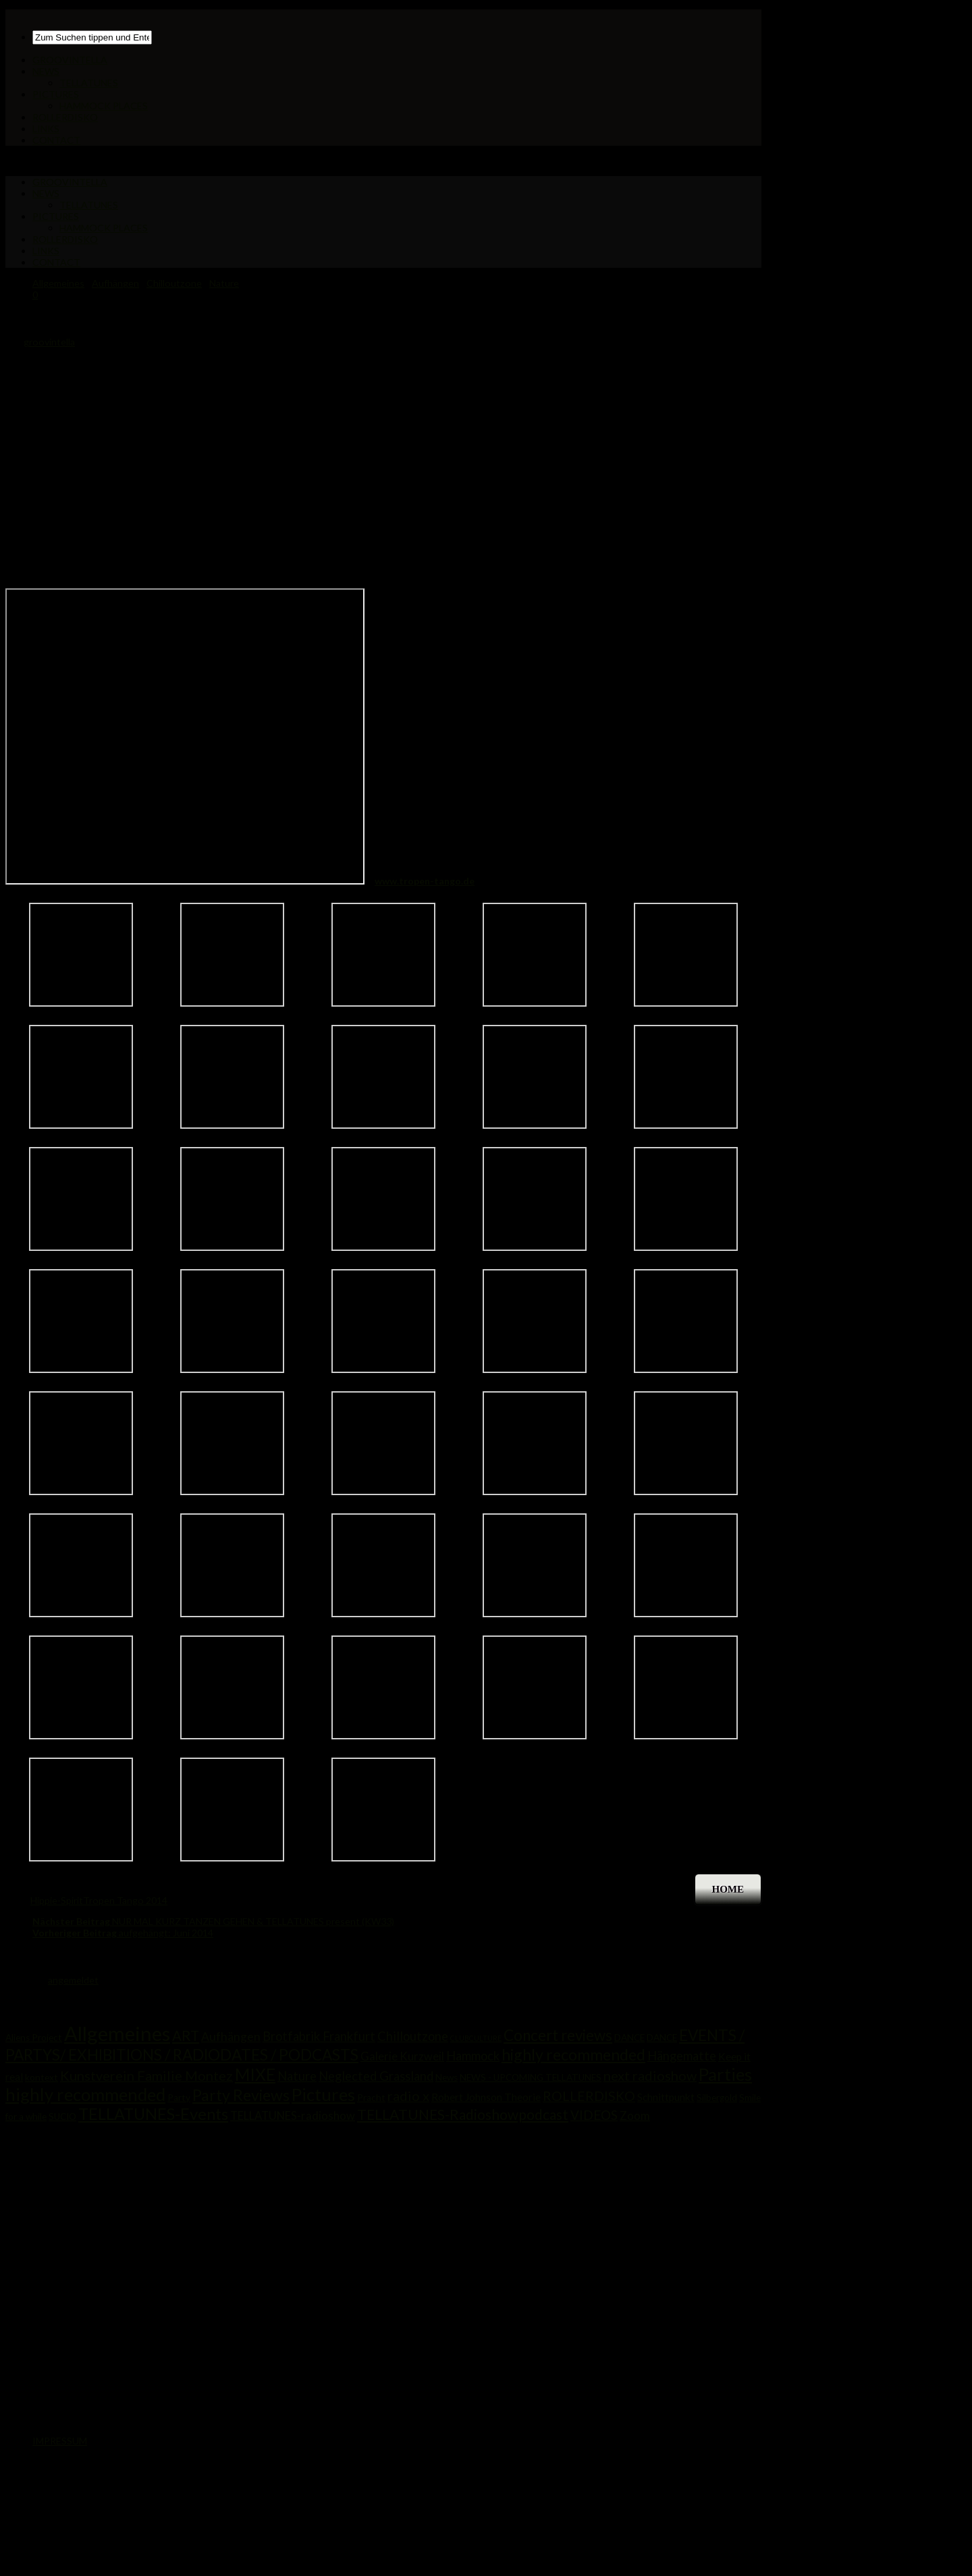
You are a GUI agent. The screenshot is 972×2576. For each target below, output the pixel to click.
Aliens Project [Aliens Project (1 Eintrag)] (33, 2037)
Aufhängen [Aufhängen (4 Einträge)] (231, 2036)
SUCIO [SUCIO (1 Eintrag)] (62, 2116)
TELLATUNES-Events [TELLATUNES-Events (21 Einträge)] (153, 2113)
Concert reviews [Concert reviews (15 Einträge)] (558, 2035)
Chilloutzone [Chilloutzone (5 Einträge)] (412, 2036)
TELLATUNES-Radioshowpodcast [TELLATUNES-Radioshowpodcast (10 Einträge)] (462, 2114)
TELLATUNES (88, 82)
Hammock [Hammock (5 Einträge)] (473, 2055)
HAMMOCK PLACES (103, 105)
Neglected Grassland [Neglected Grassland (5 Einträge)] (376, 2076)
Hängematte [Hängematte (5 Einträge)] (681, 2055)
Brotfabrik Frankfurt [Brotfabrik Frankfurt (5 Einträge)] (319, 2036)
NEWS (45, 71)
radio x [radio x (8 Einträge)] (408, 2096)
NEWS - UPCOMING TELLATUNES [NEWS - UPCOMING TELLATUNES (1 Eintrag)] (530, 2077)
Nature (224, 283)
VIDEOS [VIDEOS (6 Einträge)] (594, 2115)
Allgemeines (58, 283)
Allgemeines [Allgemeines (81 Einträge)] (117, 2033)
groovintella (49, 341)
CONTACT (56, 140)
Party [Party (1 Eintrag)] (178, 2097)
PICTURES (55, 94)
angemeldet (73, 1980)
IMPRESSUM (59, 2440)
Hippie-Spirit (56, 1900)
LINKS (45, 128)
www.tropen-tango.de (425, 881)
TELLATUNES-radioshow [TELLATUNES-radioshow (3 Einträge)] (292, 2116)
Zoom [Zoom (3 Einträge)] (635, 2116)
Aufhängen (115, 283)
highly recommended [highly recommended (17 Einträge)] (573, 2054)
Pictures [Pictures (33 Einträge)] (323, 2094)
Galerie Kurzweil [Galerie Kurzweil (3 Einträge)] (402, 2056)
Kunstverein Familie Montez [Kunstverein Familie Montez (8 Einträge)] (146, 2075)
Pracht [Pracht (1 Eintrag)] (371, 2097)
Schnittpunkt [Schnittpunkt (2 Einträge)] (666, 2097)
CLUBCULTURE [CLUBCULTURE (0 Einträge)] (476, 2038)
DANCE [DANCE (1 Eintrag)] (629, 2037)
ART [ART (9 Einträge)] (185, 2035)
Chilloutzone (174, 283)
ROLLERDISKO (65, 117)
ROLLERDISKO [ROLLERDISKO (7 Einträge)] (589, 2096)
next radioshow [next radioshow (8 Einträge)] (650, 2075)
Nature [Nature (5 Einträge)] (297, 2076)
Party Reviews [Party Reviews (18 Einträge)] (241, 2094)
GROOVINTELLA (69, 59)
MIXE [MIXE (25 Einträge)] (255, 2074)
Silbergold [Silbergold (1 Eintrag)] (717, 2097)
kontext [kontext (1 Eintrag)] (41, 2077)
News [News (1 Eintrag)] (446, 2077)
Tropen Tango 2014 (125, 1900)
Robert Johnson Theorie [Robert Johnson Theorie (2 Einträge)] (486, 2097)
